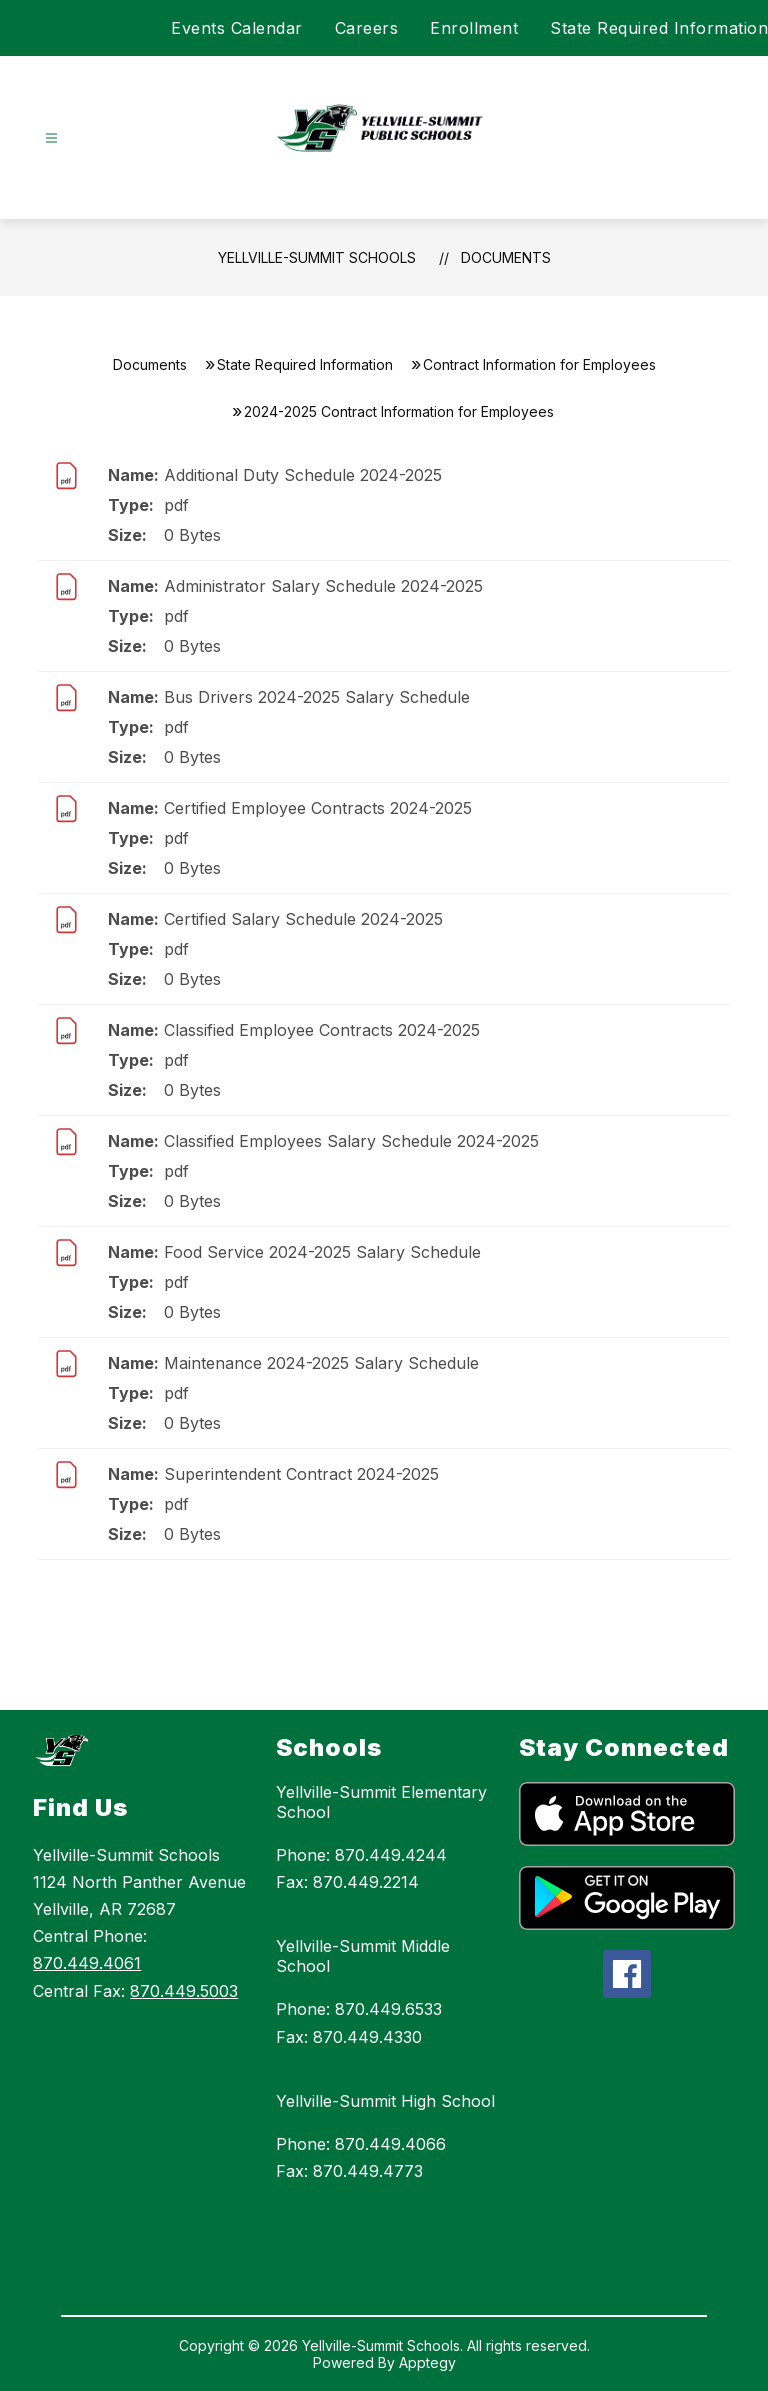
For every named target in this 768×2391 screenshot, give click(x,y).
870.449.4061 (87, 1963)
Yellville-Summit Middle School (363, 1956)
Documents (506, 257)
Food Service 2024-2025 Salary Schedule (322, 1252)
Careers (367, 28)
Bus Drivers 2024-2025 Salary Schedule (317, 697)
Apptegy (427, 2362)
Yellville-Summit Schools (317, 257)
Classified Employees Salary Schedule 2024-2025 (351, 1141)
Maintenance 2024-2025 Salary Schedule (321, 1363)
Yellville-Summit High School (385, 2101)
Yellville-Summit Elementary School (381, 1802)
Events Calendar (237, 28)
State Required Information (659, 28)
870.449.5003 (184, 1991)
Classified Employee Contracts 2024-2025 (322, 1030)
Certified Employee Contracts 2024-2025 (318, 808)
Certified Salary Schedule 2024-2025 (303, 919)
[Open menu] (51, 138)
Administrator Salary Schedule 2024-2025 (323, 586)
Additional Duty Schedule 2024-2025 (303, 475)
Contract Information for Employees (539, 364)
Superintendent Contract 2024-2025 (301, 1474)
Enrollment (474, 28)
